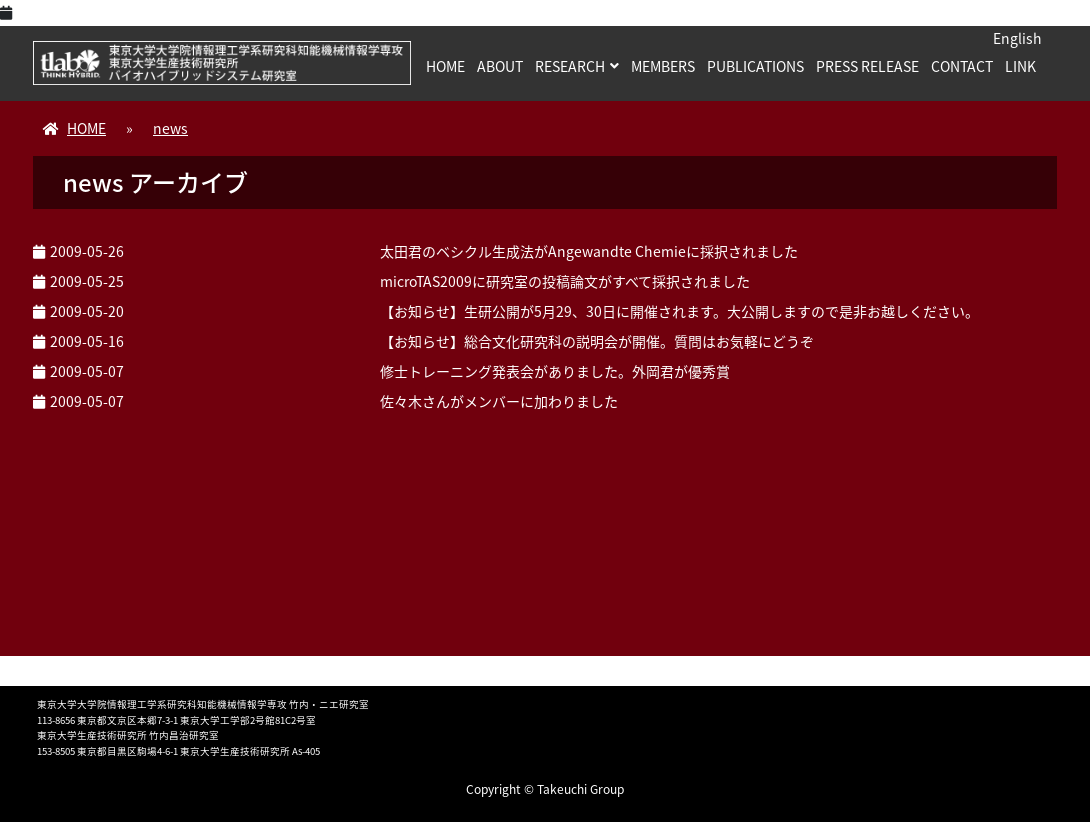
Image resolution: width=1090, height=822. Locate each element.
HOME (445, 66)
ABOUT (500, 66)
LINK (1020, 66)
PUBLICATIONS (755, 66)
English (1017, 38)
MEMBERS (663, 66)
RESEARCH (570, 66)
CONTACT (962, 66)
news (170, 128)
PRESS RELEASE (867, 66)
